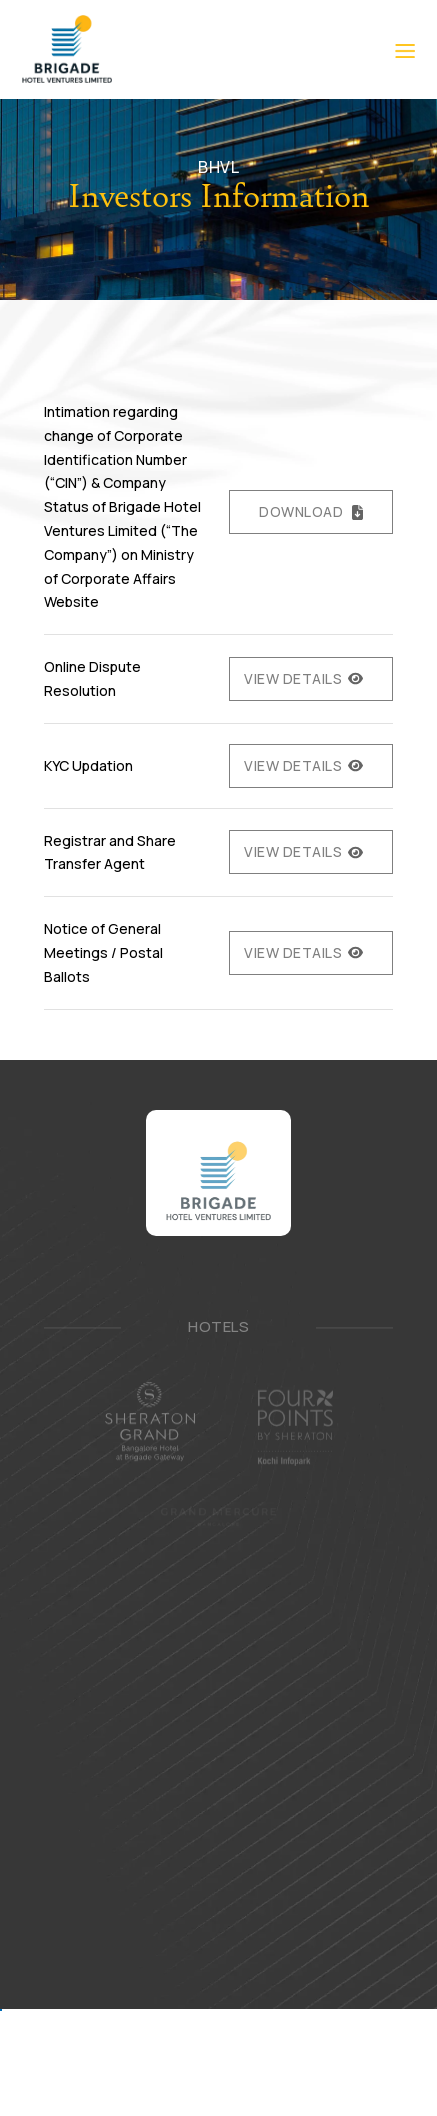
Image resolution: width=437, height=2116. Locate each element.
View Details (293, 678)
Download (301, 511)
